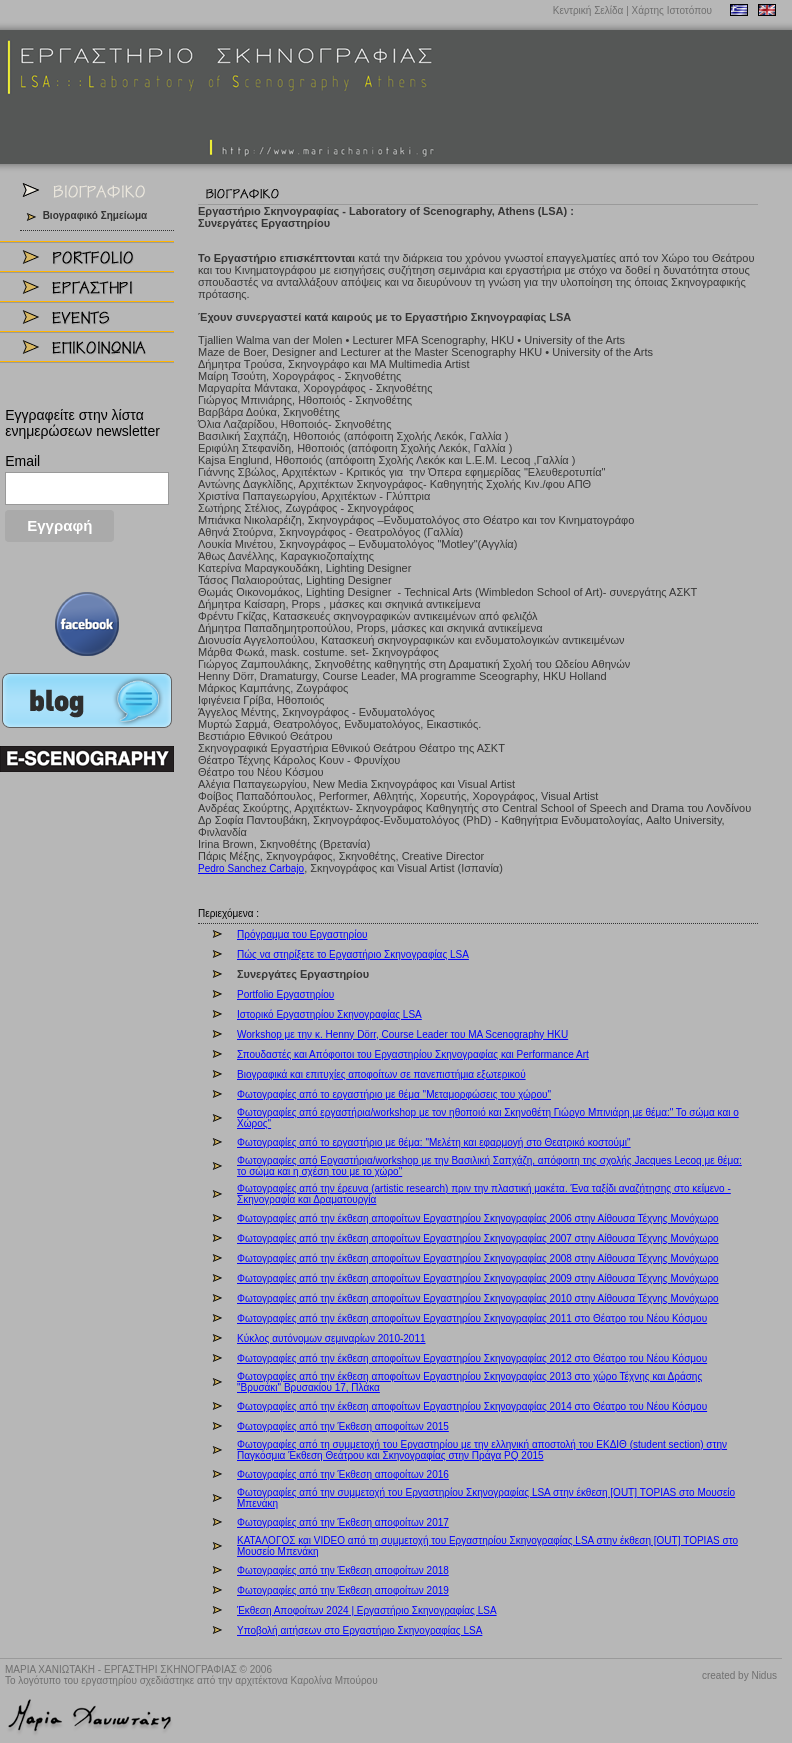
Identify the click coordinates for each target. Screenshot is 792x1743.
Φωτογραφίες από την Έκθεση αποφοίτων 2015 (343, 1426)
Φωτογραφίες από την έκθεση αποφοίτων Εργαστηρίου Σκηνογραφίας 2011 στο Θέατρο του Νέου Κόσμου (472, 1318)
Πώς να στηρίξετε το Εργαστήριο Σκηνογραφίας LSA (353, 954)
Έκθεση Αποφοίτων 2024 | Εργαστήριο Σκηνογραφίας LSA (367, 1610)
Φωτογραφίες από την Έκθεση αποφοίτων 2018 (343, 1570)
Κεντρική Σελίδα (588, 10)
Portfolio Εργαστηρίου (285, 994)
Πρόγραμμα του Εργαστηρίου (302, 934)
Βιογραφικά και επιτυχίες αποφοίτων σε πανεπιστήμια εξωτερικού (381, 1074)
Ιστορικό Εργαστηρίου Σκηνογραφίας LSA (329, 1014)
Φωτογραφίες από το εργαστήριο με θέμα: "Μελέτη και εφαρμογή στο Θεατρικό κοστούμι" (434, 1142)
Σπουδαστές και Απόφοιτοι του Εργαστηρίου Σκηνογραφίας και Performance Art (413, 1054)
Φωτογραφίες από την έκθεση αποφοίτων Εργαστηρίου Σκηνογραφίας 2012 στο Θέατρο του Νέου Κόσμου (472, 1358)
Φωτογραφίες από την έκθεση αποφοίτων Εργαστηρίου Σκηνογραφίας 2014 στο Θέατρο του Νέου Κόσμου (472, 1406)
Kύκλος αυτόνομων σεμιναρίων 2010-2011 (331, 1338)
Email (22, 461)
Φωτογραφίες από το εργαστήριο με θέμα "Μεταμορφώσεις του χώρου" (394, 1094)
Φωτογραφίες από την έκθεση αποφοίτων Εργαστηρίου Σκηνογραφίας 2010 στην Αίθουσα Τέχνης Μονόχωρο (478, 1298)
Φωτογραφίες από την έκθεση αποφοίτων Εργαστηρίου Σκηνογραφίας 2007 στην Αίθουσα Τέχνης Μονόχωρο (478, 1238)
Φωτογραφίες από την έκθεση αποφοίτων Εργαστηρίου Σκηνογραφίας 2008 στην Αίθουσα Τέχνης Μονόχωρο (478, 1258)
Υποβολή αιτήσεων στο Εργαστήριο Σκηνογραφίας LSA (359, 1630)
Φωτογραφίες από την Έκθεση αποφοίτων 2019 (343, 1590)
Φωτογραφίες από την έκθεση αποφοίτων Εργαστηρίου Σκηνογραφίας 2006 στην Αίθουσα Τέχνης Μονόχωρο (478, 1218)
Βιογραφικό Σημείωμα (95, 215)
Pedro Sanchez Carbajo (251, 868)
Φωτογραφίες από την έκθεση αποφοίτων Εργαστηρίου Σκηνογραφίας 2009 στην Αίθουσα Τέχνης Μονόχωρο (478, 1278)
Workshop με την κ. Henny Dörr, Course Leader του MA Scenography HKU (402, 1034)
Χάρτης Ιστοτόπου (672, 10)
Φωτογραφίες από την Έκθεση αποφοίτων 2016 (343, 1474)
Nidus (764, 1675)
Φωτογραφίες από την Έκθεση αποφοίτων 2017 (343, 1522)
